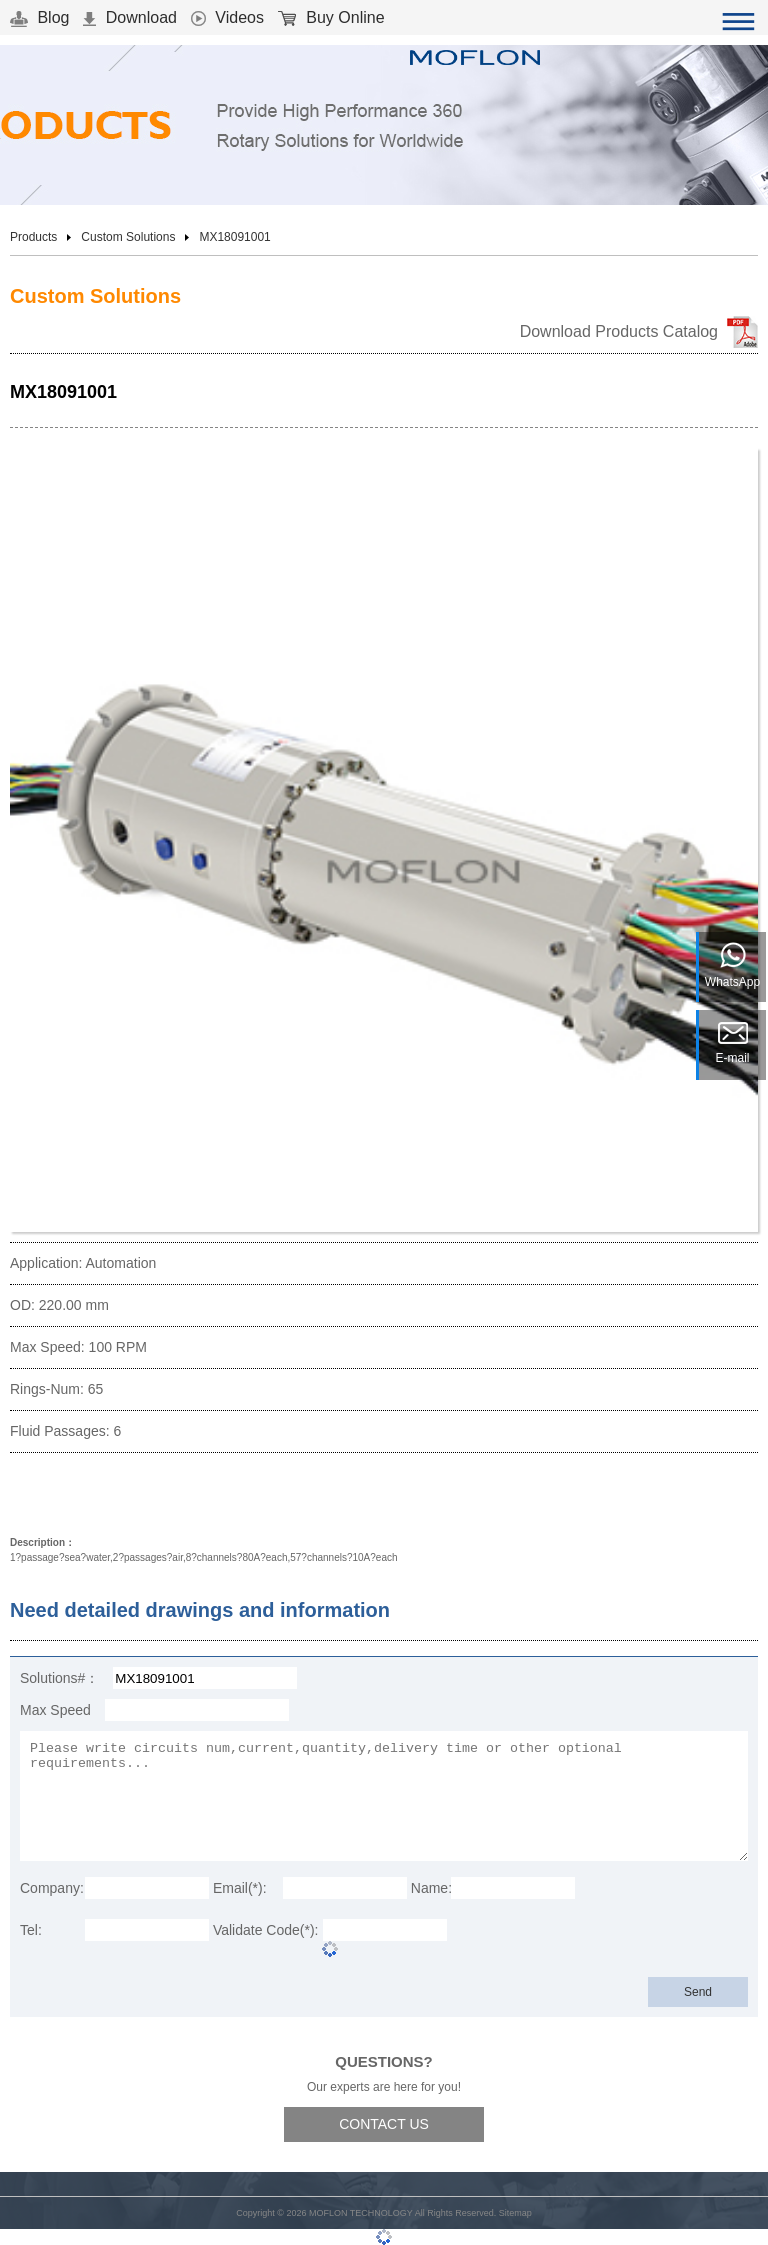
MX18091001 (234, 237)
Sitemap (515, 2213)
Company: (52, 1888)
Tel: (31, 1930)
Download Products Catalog (619, 331)
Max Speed (55, 1710)
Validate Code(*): (266, 1930)
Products (33, 237)
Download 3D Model (95, 1496)
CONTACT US (384, 2124)
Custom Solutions (128, 237)
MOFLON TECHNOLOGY (361, 2213)
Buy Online (331, 17)
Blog (39, 17)
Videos (227, 17)
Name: (431, 1888)
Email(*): (240, 1888)
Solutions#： (59, 1678)
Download (130, 17)
